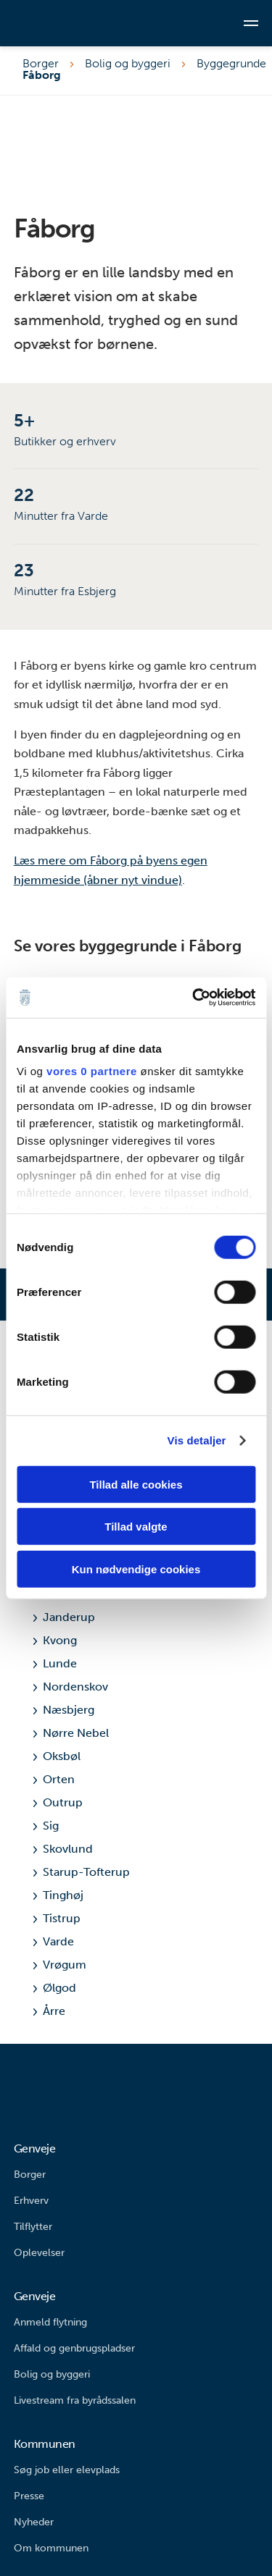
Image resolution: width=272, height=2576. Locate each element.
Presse (29, 2496)
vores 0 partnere (91, 1071)
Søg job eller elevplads (67, 2470)
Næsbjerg (63, 1710)
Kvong (55, 1640)
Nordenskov (70, 1686)
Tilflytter (33, 2227)
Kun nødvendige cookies (136, 1568)
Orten (54, 1779)
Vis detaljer (197, 1440)
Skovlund (63, 1849)
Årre (49, 2011)
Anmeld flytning (50, 2322)
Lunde (55, 1663)
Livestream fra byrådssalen (75, 2400)
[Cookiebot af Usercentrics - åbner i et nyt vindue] (193, 997)
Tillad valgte (135, 1526)
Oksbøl (57, 1756)
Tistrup (57, 1918)
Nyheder (34, 2522)
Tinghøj (58, 1895)
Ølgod (54, 1988)
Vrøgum (59, 1964)
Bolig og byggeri (127, 64)
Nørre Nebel (71, 1733)
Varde (53, 1941)
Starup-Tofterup (81, 1872)
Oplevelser (39, 2253)
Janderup (64, 1617)
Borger (40, 64)
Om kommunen (51, 2548)
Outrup (58, 1802)
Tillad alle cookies (135, 1484)
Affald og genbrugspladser (74, 2348)
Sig (46, 1825)
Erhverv (31, 2200)
